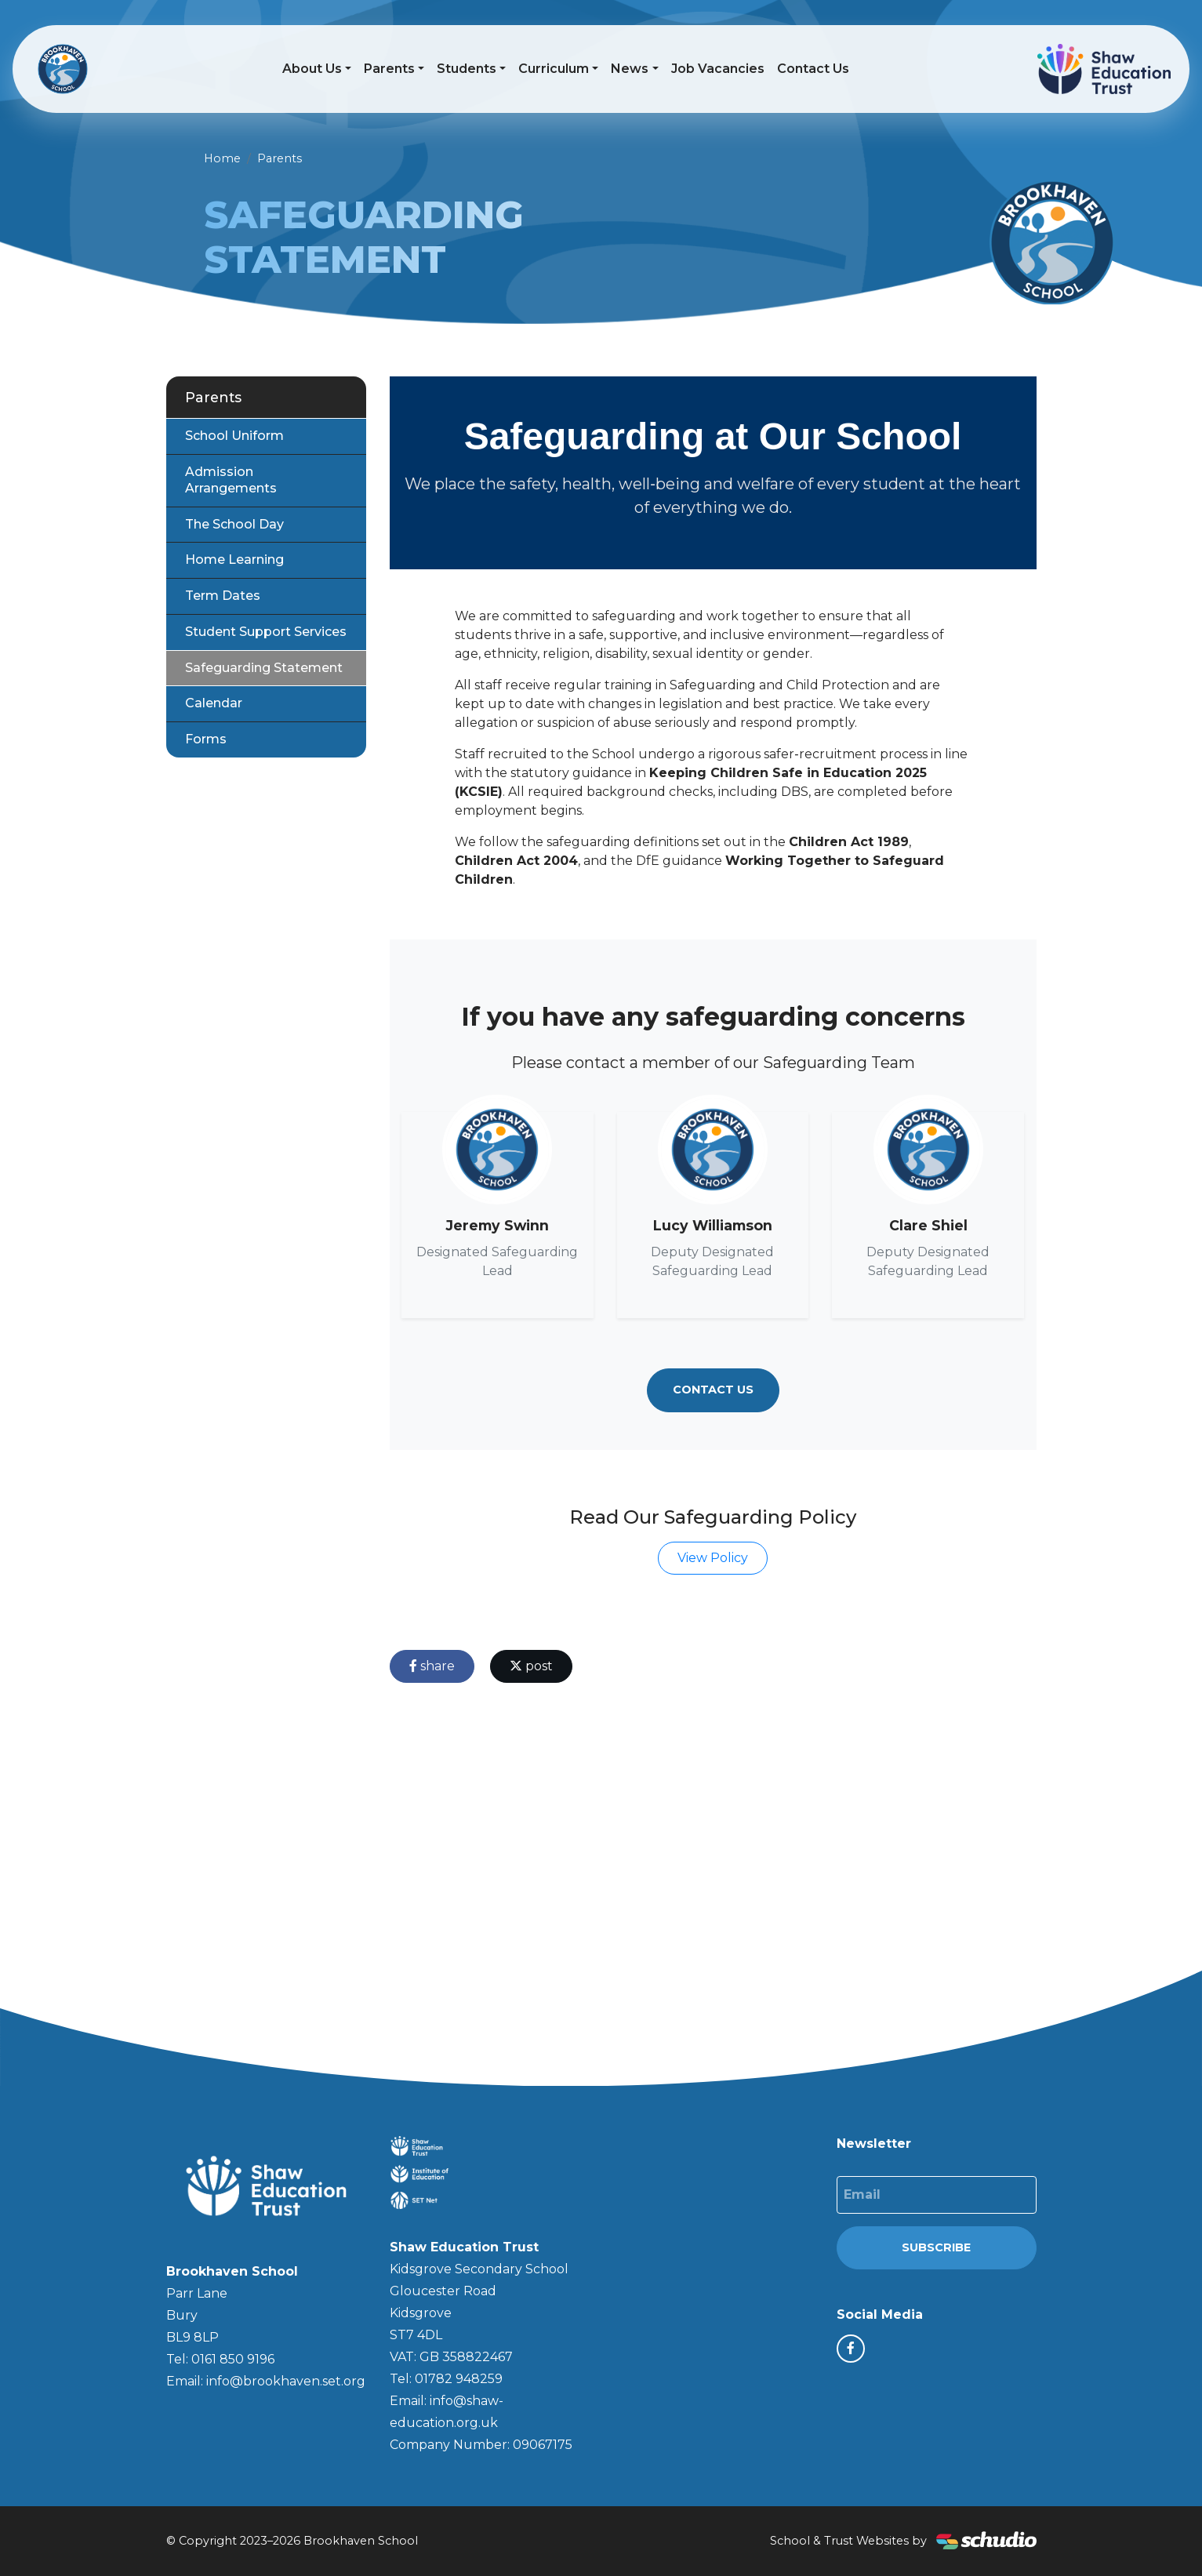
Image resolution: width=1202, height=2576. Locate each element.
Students (466, 68)
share (432, 1666)
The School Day (234, 524)
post (531, 1666)
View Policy (712, 1557)
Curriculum (553, 68)
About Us (312, 68)
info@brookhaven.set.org (285, 2381)
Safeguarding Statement (264, 667)
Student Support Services (266, 631)
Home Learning (234, 559)
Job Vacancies (717, 68)
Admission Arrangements (231, 480)
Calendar (213, 703)
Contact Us (813, 68)
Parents (389, 68)
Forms (206, 739)
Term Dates (222, 595)
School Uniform (234, 435)
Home (222, 158)
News (629, 68)
